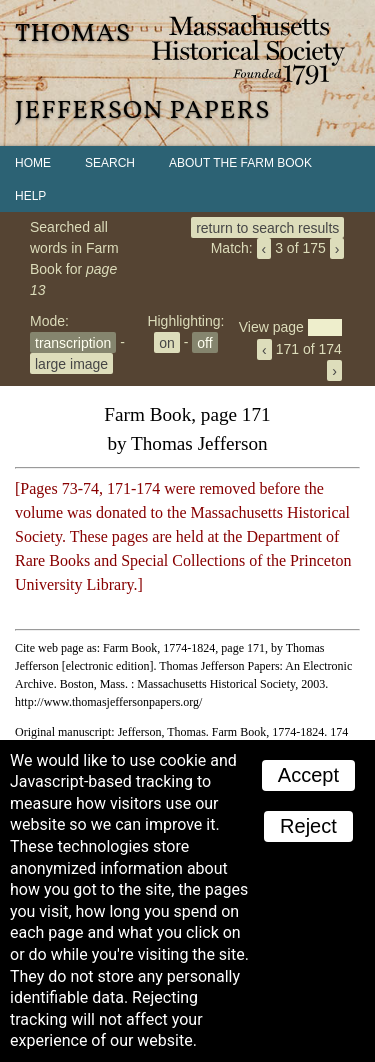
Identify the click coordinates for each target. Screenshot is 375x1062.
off (204, 342)
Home (33, 163)
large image (71, 363)
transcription (73, 342)
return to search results (267, 227)
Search (110, 163)
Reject (308, 826)
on (167, 342)
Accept (308, 775)
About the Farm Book (240, 163)
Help (30, 196)
